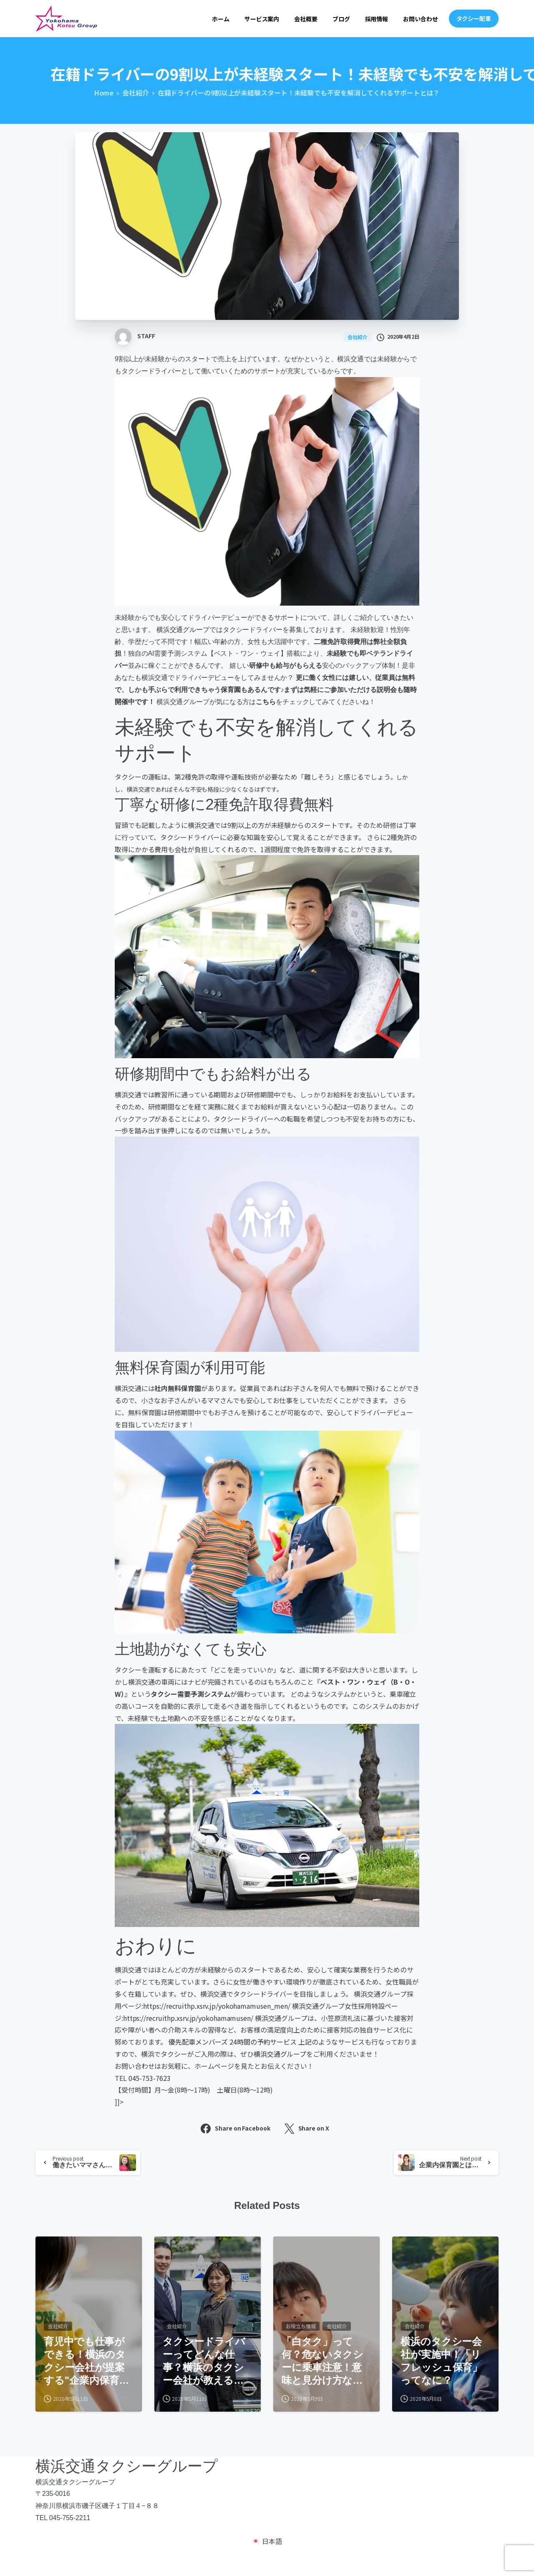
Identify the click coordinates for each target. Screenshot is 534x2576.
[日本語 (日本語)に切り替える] (267, 2554)
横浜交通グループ (182, 629)
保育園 (231, 689)
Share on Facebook (235, 2128)
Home (104, 93)
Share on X (307, 2128)
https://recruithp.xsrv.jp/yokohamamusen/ (188, 2018)
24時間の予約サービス (263, 2042)
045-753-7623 (149, 2078)
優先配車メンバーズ (198, 2042)
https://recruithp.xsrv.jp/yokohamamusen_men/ (217, 2006)
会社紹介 (135, 93)
